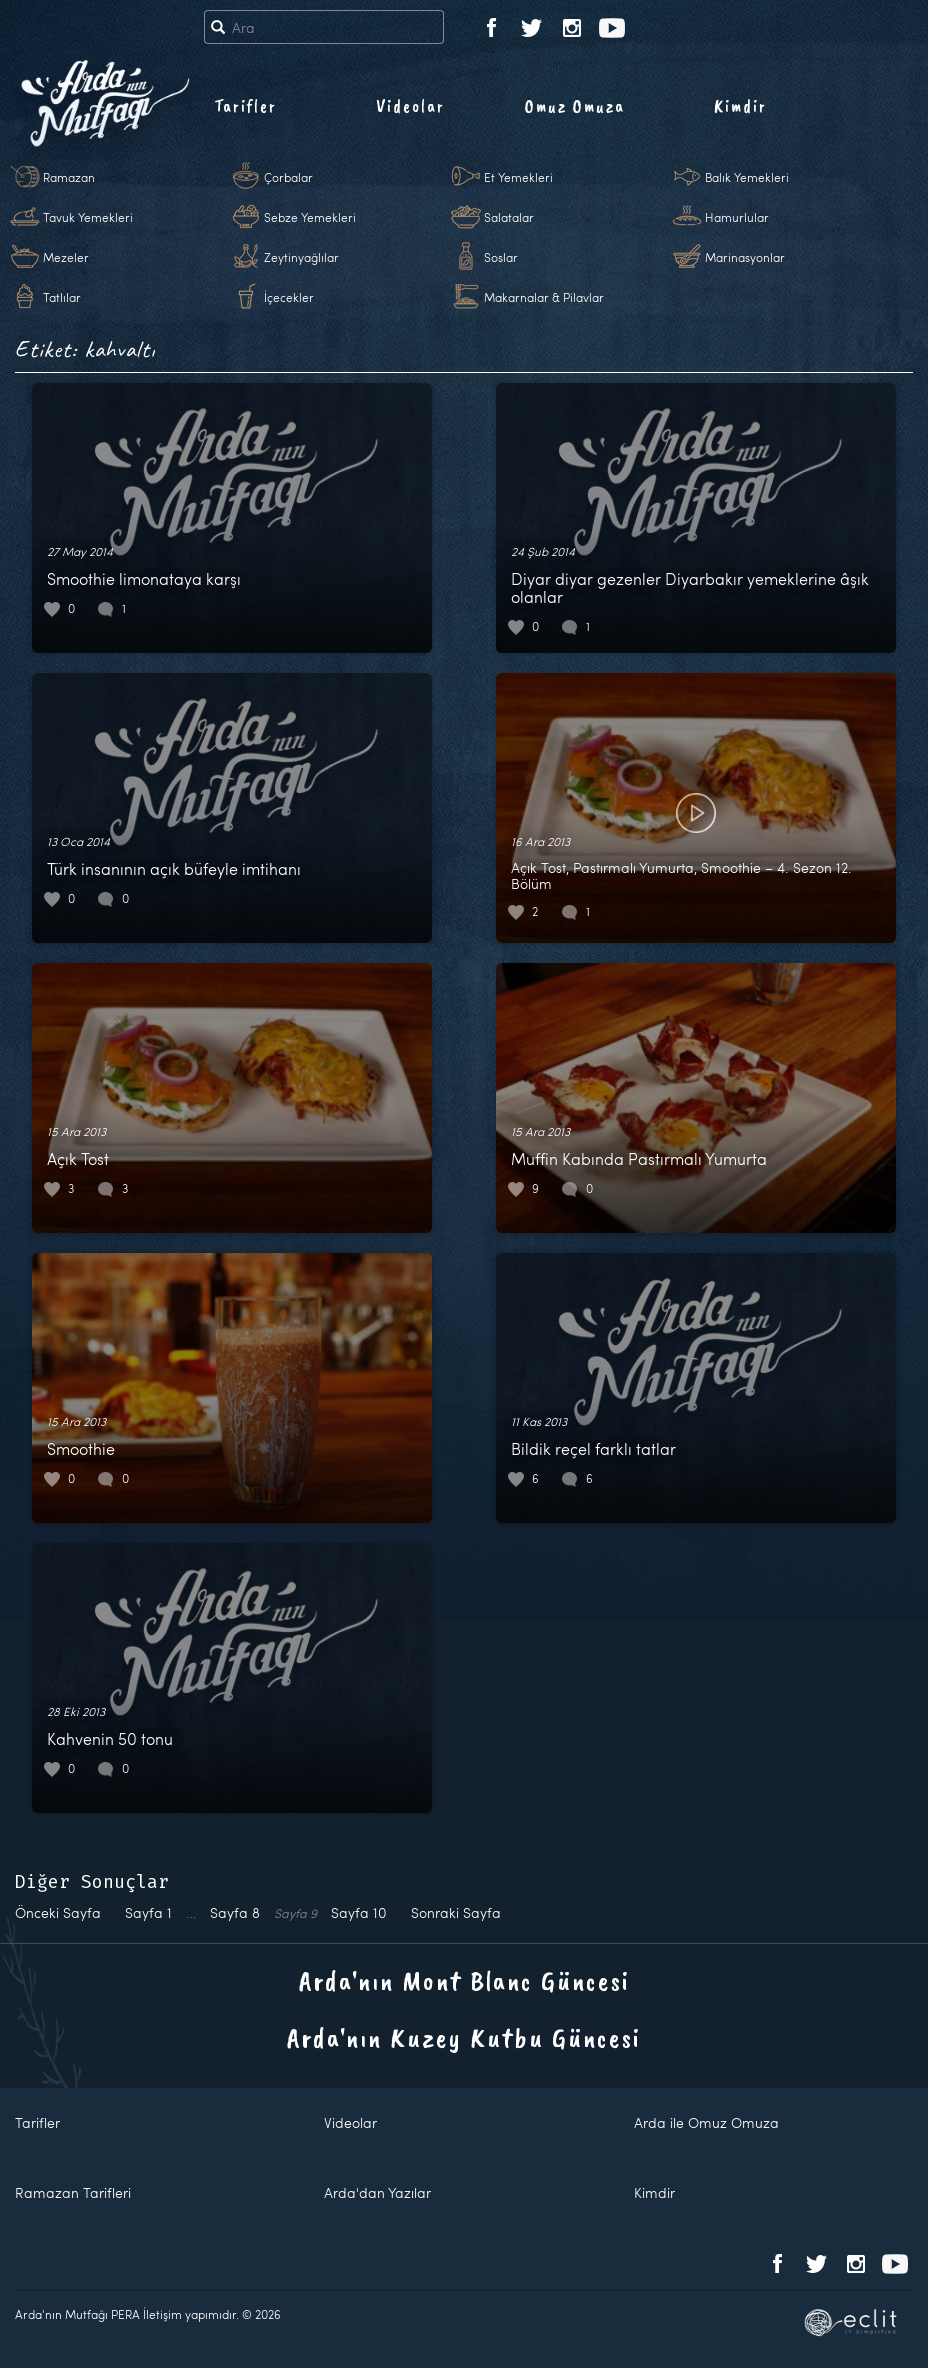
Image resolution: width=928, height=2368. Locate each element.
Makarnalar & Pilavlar (544, 297)
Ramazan (69, 177)
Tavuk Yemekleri (88, 217)
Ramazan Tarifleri (73, 2192)
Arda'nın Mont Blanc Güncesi (464, 1980)
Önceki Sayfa (58, 1912)
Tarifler (245, 106)
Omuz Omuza (575, 106)
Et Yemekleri (518, 177)
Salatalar (509, 217)
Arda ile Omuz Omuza (706, 2122)
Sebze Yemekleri (310, 217)
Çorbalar (288, 177)
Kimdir (740, 106)
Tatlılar (62, 297)
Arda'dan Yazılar (377, 2192)
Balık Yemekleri (747, 177)
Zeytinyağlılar (301, 257)
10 (359, 1912)
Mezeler (66, 257)
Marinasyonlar (745, 257)
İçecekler (289, 297)
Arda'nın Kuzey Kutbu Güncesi (464, 2037)
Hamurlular (737, 217)
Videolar (410, 106)
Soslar (501, 257)
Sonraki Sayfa (456, 1912)
